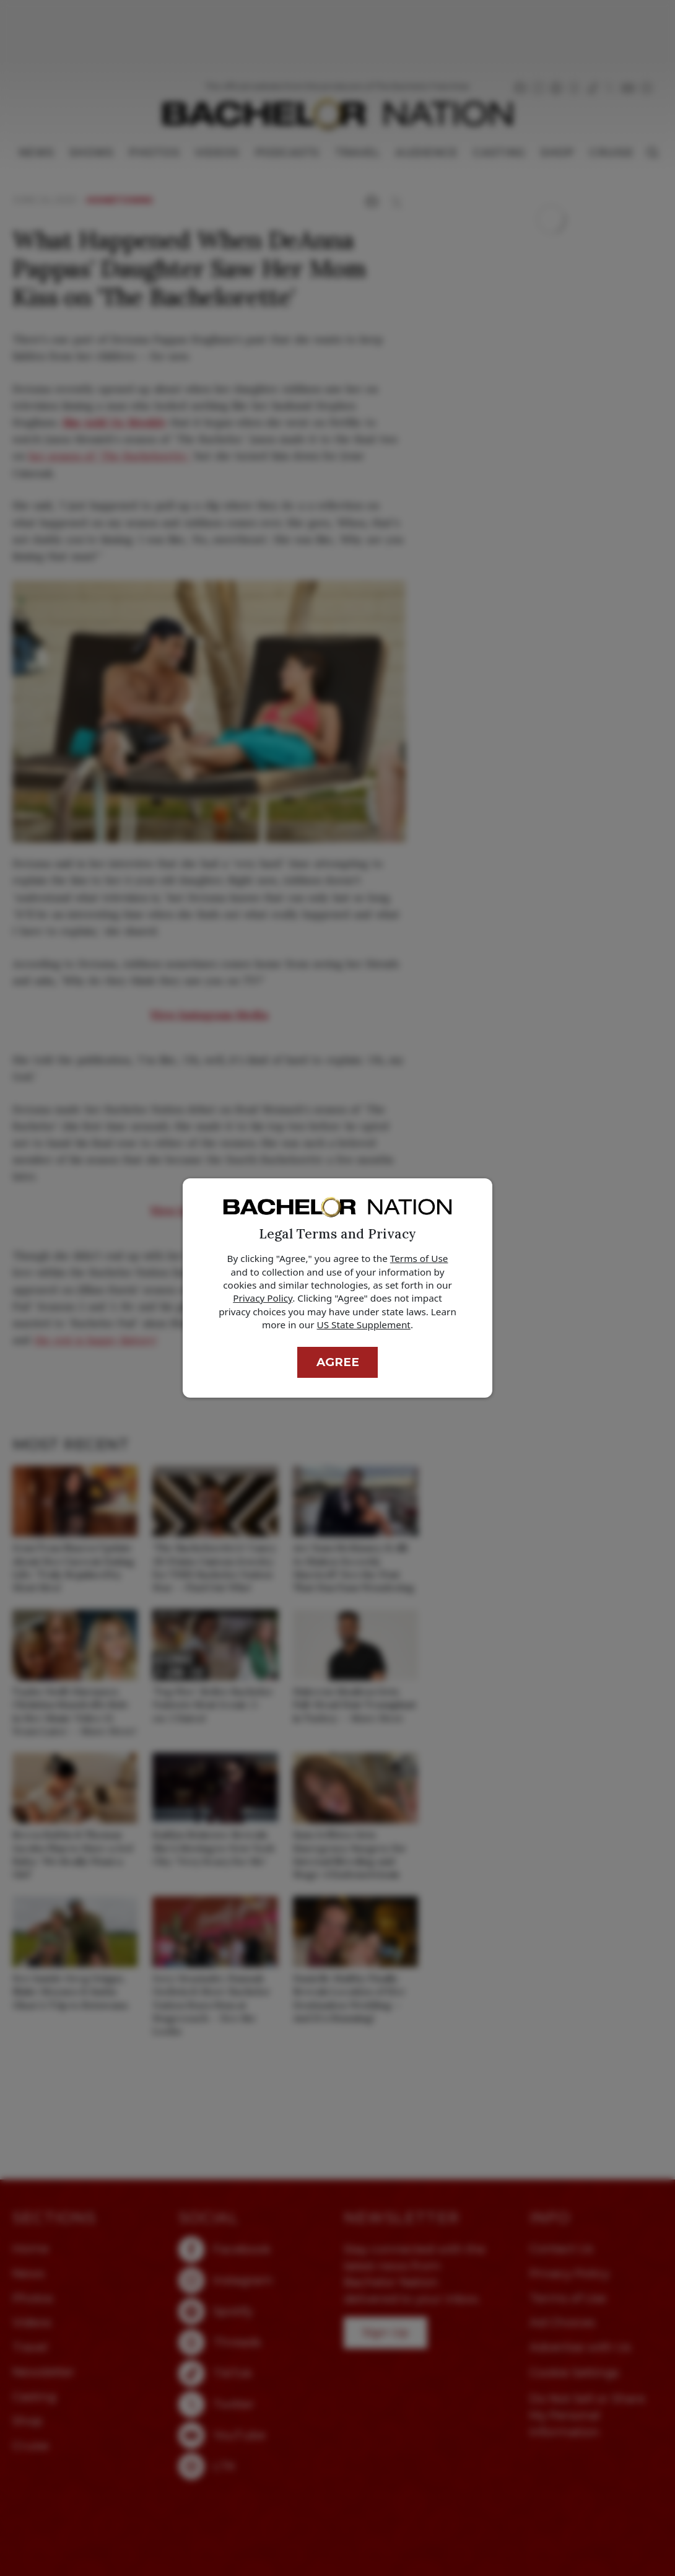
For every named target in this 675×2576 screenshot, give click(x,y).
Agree (337, 1362)
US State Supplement (364, 1324)
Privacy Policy (262, 1298)
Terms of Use (419, 1258)
